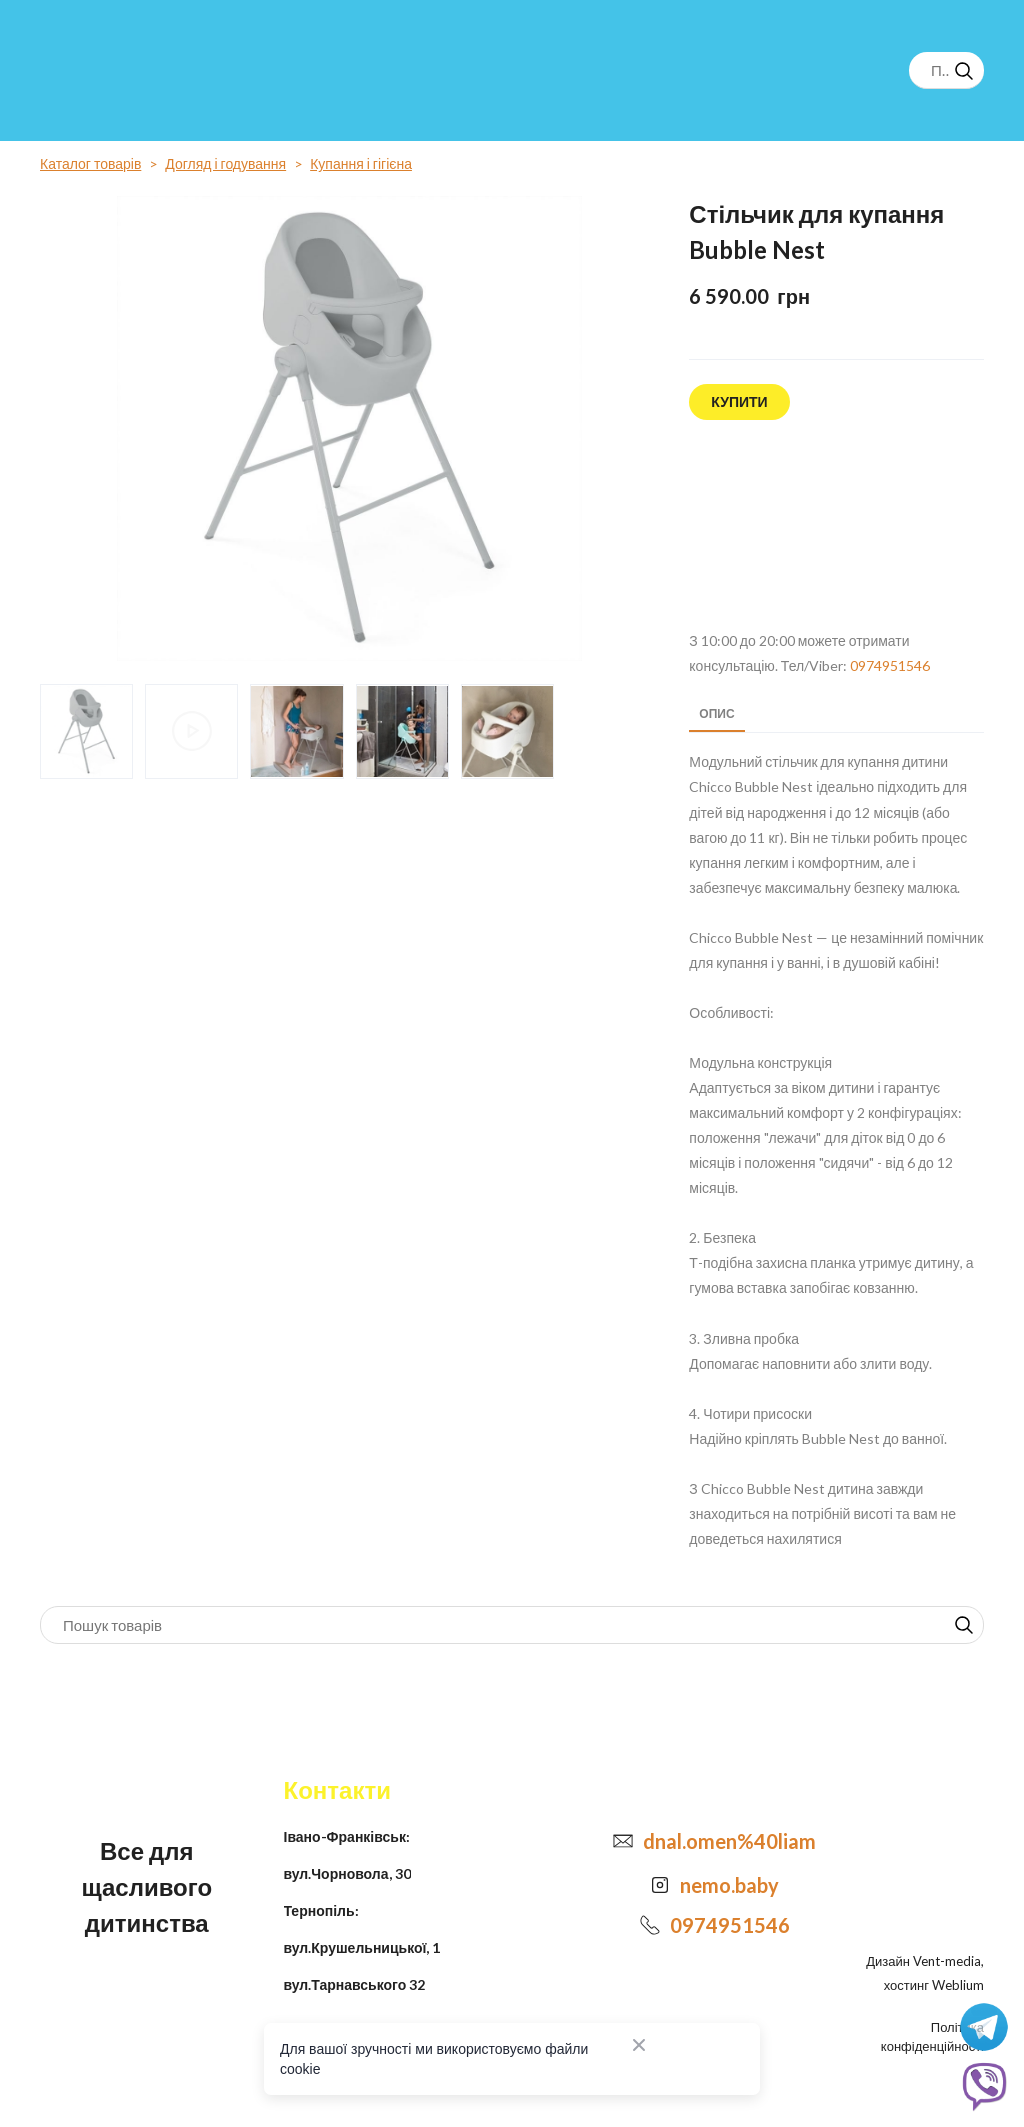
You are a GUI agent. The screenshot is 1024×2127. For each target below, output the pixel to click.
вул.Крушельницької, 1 (362, 1947)
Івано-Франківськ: (347, 1836)
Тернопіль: (321, 1910)
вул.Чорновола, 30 (347, 1873)
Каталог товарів (90, 163)
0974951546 (890, 665)
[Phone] (650, 1925)
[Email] (623, 1841)
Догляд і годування (225, 163)
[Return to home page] (116, 70)
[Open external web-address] (836, 526)
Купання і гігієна (361, 163)
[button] (964, 71)
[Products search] (946, 70)
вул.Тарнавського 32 (355, 1984)
